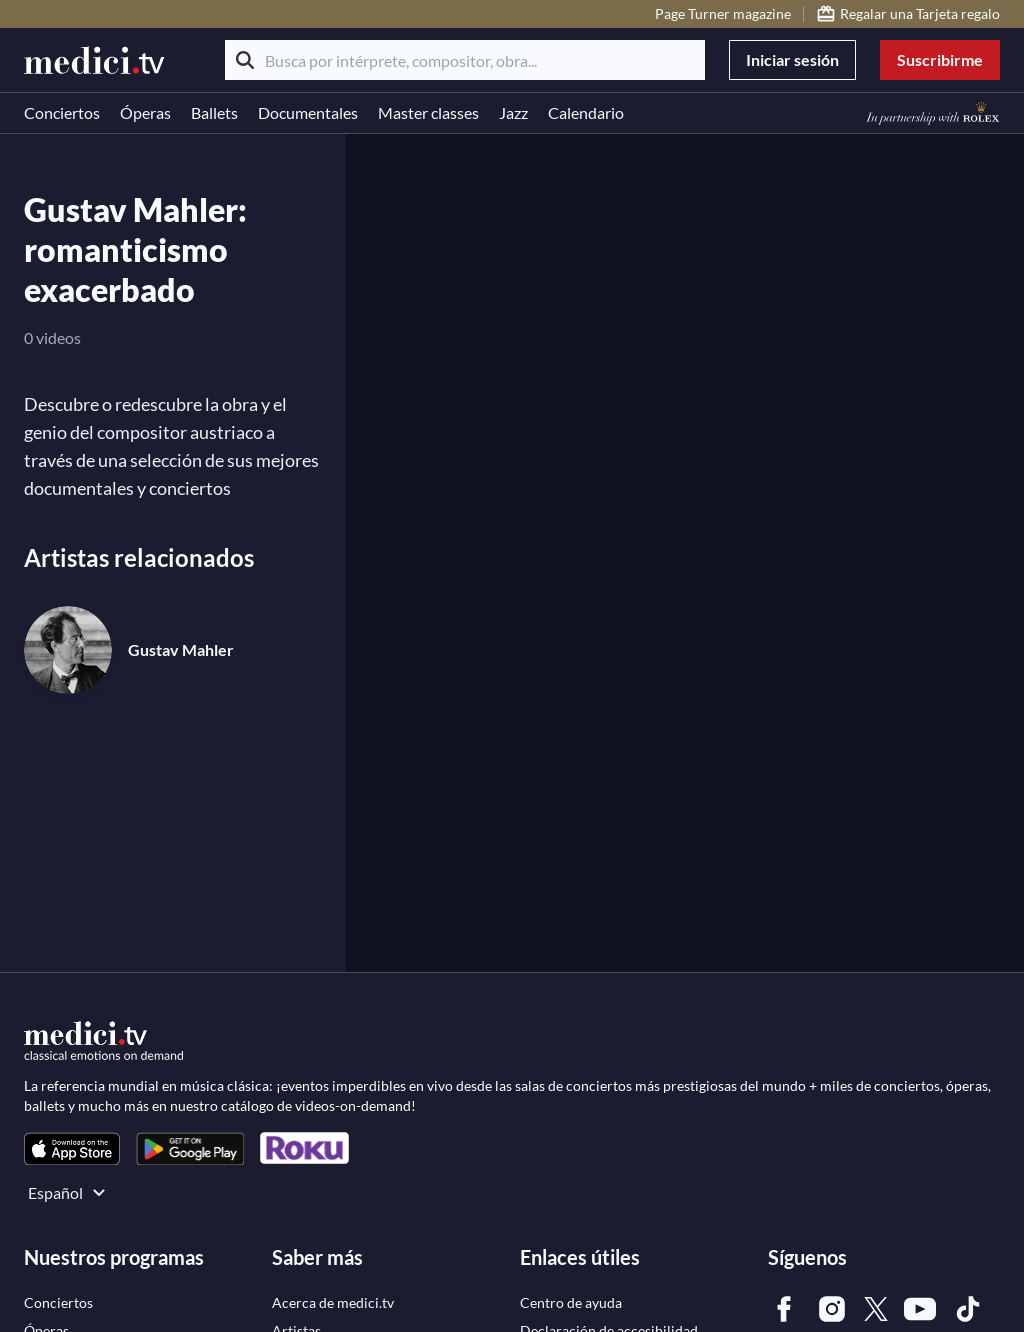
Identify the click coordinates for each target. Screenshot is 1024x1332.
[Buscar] (245, 60)
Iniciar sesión (792, 59)
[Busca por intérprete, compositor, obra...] (465, 60)
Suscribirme (940, 59)
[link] (72, 1148)
